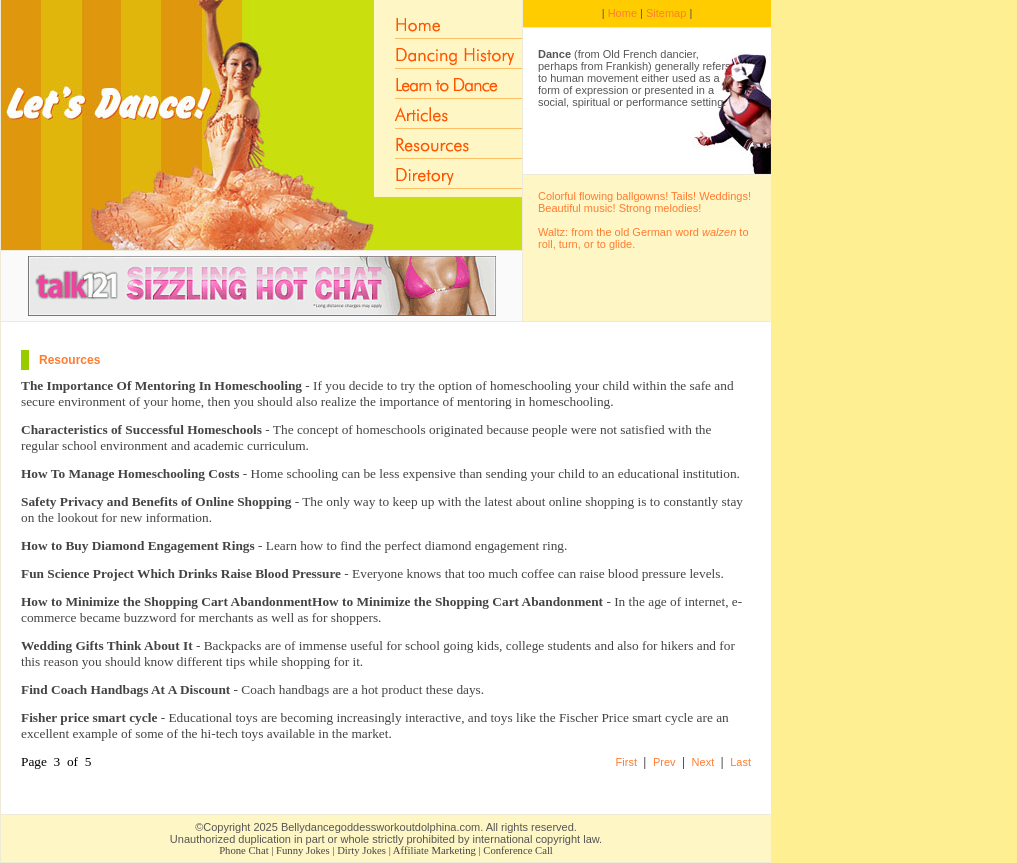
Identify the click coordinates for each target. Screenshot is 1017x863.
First (626, 762)
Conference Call (518, 850)
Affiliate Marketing (434, 850)
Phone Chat (243, 850)
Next (703, 762)
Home (622, 13)
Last (740, 762)
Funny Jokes (303, 850)
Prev (664, 762)
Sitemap (666, 13)
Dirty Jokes (361, 850)
